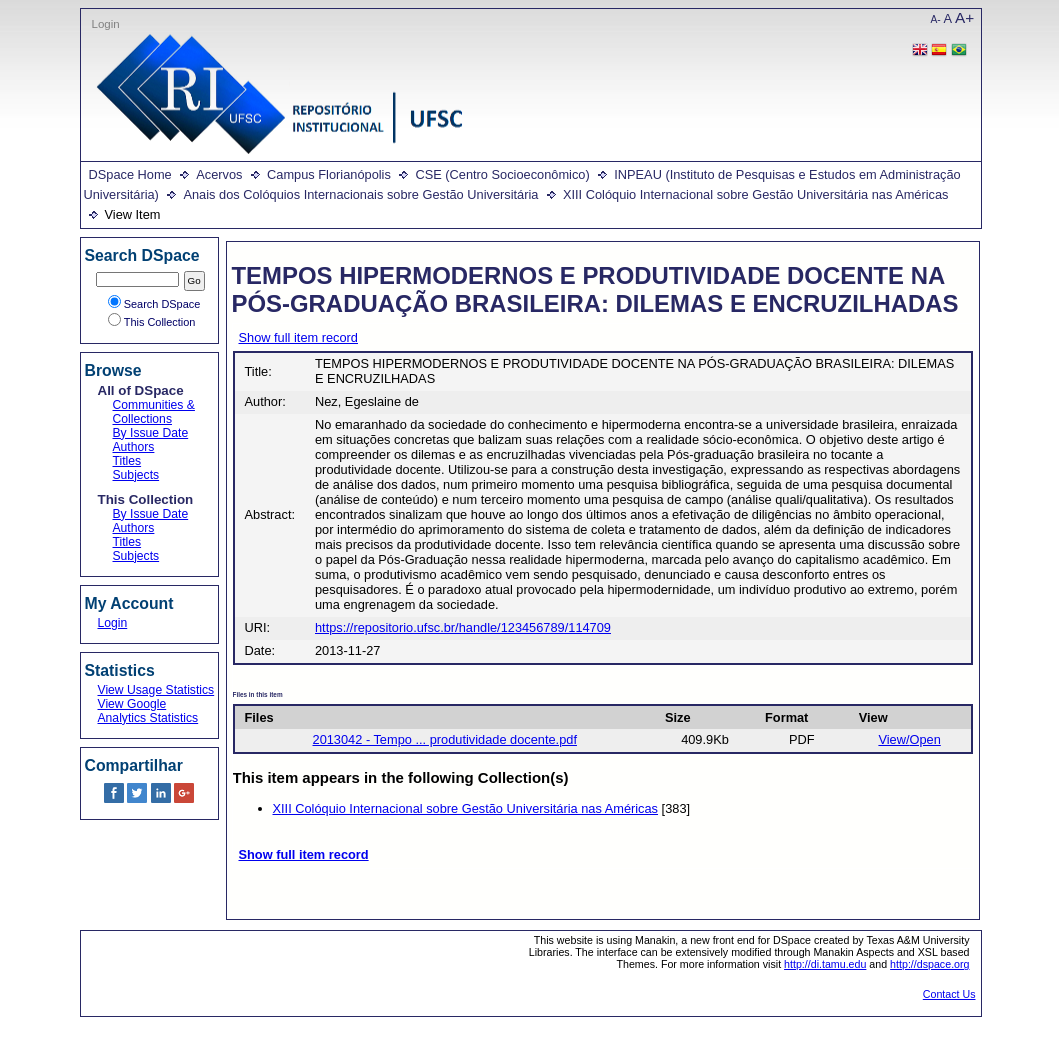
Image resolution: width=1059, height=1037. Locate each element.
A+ (964, 17)
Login (106, 24)
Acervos (219, 174)
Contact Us (949, 994)
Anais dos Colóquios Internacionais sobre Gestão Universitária (360, 194)
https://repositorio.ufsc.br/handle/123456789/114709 (463, 627)
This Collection (152, 322)
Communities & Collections (154, 412)
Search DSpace (154, 304)
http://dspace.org (929, 964)
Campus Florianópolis (329, 174)
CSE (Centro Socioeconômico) (502, 174)
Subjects (136, 475)
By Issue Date (151, 433)
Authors (134, 447)
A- (936, 19)
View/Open (909, 739)
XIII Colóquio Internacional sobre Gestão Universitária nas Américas (756, 194)
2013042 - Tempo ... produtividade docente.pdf (445, 739)
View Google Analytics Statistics (148, 711)
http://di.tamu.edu (825, 964)
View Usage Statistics (156, 690)
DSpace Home (130, 174)
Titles (127, 461)
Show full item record (298, 337)
